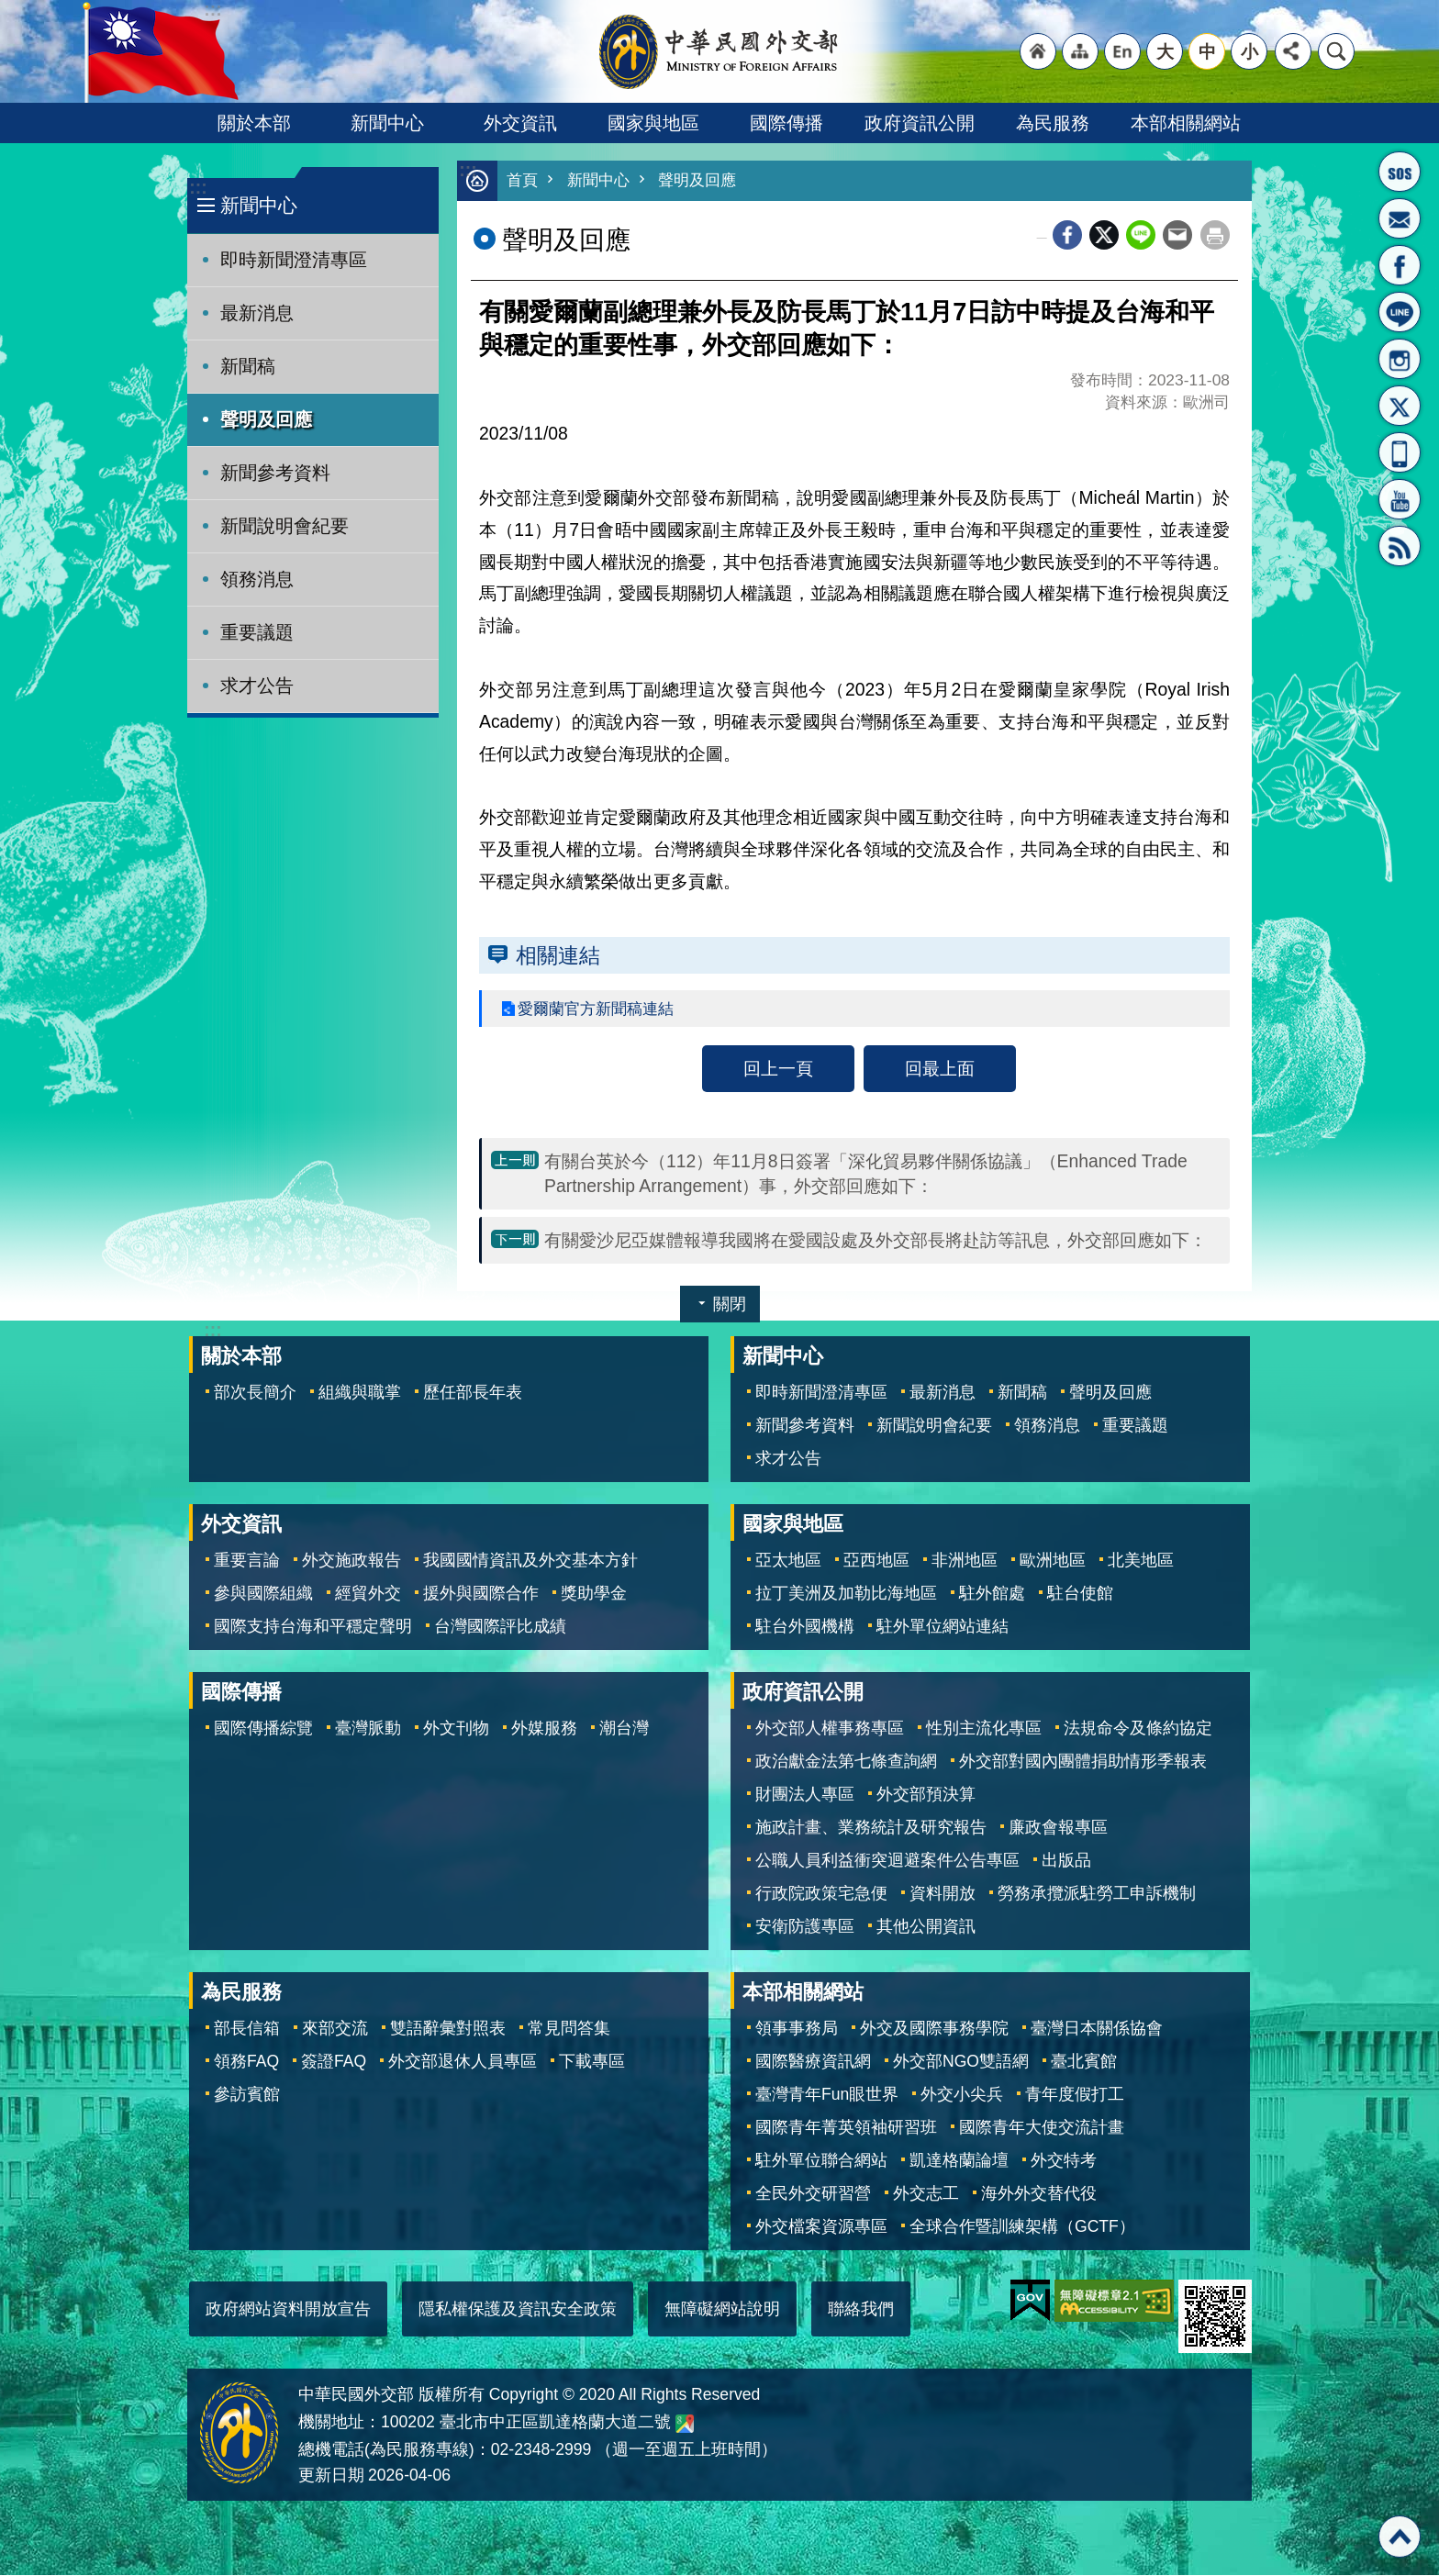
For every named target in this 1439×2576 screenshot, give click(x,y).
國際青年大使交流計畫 (1041, 2128)
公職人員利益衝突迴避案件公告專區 (887, 1861)
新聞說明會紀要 (284, 526)
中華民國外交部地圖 (684, 2424)
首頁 (522, 181)
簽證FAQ (333, 2062)
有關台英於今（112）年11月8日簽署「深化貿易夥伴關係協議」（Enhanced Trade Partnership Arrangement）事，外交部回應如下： (866, 1174)
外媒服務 (544, 1729)
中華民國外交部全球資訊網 (719, 51)
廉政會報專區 (1058, 1828)
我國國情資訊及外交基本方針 (530, 1561)
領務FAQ (246, 2062)
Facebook (1067, 236)
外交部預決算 (926, 1795)
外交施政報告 (351, 1561)
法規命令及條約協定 (1138, 1729)
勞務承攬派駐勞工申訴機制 (1097, 1894)
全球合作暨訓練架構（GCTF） (1022, 2227)
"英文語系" (1122, 51)
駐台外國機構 (804, 1627)
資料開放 (942, 1894)
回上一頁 (778, 1069)
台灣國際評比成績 (500, 1627)
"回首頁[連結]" (1038, 51)
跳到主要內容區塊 (9, 9)
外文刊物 (456, 1729)
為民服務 (1052, 123)
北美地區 (1141, 1561)
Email (1177, 236)
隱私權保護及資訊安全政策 (517, 2310)
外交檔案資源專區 (821, 2227)
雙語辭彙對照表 (448, 2029)
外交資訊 (520, 123)
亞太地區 (788, 1561)
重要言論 (247, 1561)
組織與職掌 (359, 1393)
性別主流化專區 (984, 1729)
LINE (1399, 312)
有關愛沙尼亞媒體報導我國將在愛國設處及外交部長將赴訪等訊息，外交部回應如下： (875, 1241)
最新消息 (257, 313)
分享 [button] (1293, 51)
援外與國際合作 (481, 1594)
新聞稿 (247, 366)
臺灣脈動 (368, 1729)
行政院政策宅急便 (821, 1894)
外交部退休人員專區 (462, 2062)
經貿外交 (368, 1594)
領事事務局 (796, 2029)
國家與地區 (653, 123)
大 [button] (1165, 51)
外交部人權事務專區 (829, 1729)
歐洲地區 (1053, 1561)
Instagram (1399, 359)
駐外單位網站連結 (942, 1627)
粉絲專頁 (1399, 265)
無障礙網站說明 (722, 2310)
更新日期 (331, 2476)
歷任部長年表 (472, 1393)
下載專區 (592, 2062)
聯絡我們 (861, 2310)
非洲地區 (964, 1561)
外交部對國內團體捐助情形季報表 (1083, 1762)
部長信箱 (1399, 218)
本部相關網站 (1186, 123)
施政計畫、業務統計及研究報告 (871, 1828)
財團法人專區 (804, 1795)
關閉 (729, 1305)
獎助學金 (594, 1594)
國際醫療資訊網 (813, 2062)
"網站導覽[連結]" (1080, 51)
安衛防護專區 (804, 1927)
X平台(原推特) (1399, 405)
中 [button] (1207, 51)
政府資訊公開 (920, 123)
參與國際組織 (263, 1594)
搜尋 (1336, 51)
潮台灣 (624, 1729)
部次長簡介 (255, 1393)
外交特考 (1064, 2161)
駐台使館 (1080, 1594)
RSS (1399, 546)
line (1140, 236)
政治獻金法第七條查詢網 (846, 1762)
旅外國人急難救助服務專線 (1399, 171)
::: (197, 187)
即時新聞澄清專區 (293, 260)
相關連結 (558, 956)
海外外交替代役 (1039, 2194)
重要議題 (257, 632)
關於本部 (254, 123)
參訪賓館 (247, 2095)
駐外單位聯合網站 (821, 2161)
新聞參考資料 (275, 473)
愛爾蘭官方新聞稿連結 (600, 1009)
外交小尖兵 (961, 2095)
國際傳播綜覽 (263, 1729)
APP (1399, 452)
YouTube (1399, 499)
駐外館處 (992, 1594)
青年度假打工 (1074, 2095)
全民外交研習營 (813, 2194)
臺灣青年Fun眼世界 (826, 2095)
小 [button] (1249, 51)
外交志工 (926, 2194)
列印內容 (1215, 236)
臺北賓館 (1084, 2062)
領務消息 (257, 579)
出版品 (1066, 1861)
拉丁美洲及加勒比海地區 (846, 1594)
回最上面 (940, 1069)
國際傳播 (786, 123)
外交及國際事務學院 (934, 2029)
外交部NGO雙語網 (961, 2062)
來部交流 (335, 2029)
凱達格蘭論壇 (959, 2161)
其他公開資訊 (926, 1927)
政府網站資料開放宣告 (288, 2310)
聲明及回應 (266, 419)
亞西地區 (876, 1561)
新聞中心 (387, 123)
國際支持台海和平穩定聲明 (313, 1627)
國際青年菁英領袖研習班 (846, 2128)
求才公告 (257, 685)
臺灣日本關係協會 (1097, 2029)
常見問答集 (569, 2029)
